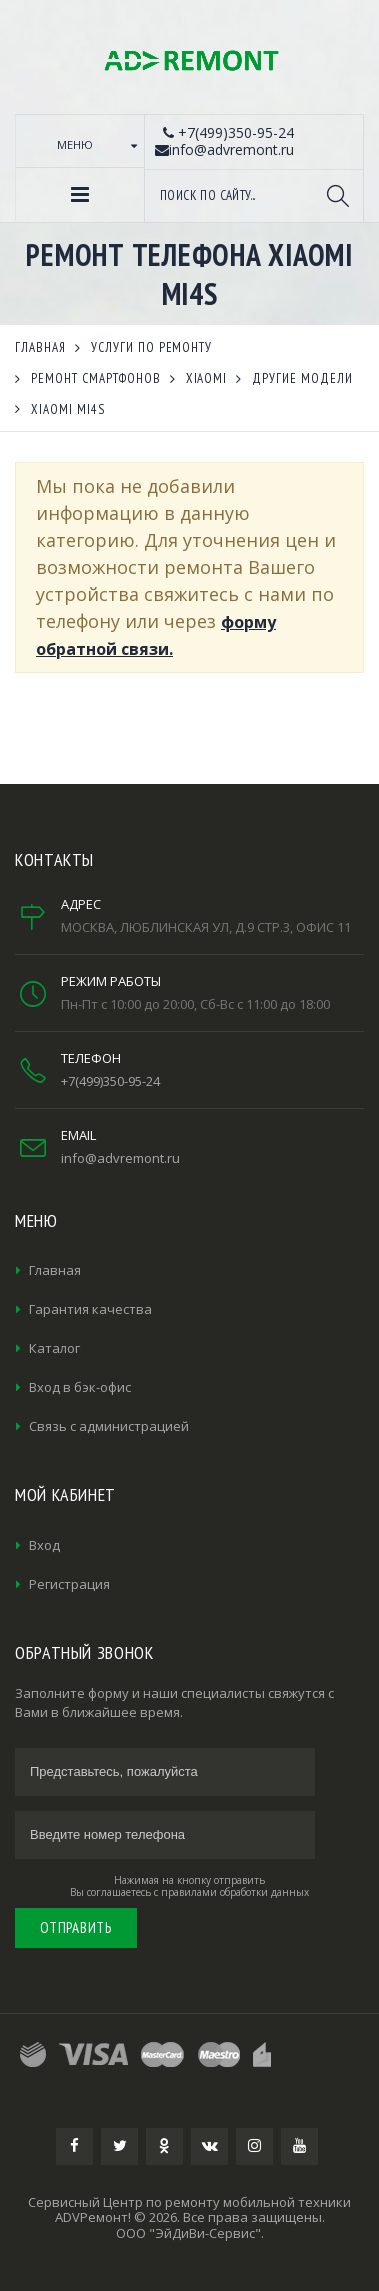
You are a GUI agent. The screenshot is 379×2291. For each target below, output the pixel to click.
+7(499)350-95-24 (110, 1081)
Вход (44, 1545)
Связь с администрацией (109, 1426)
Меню (75, 144)
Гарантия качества (90, 1309)
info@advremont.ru (120, 1158)
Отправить (76, 1927)
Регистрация (69, 1584)
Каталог (54, 1348)
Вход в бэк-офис (80, 1387)
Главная (55, 1270)
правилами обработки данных (235, 1892)
